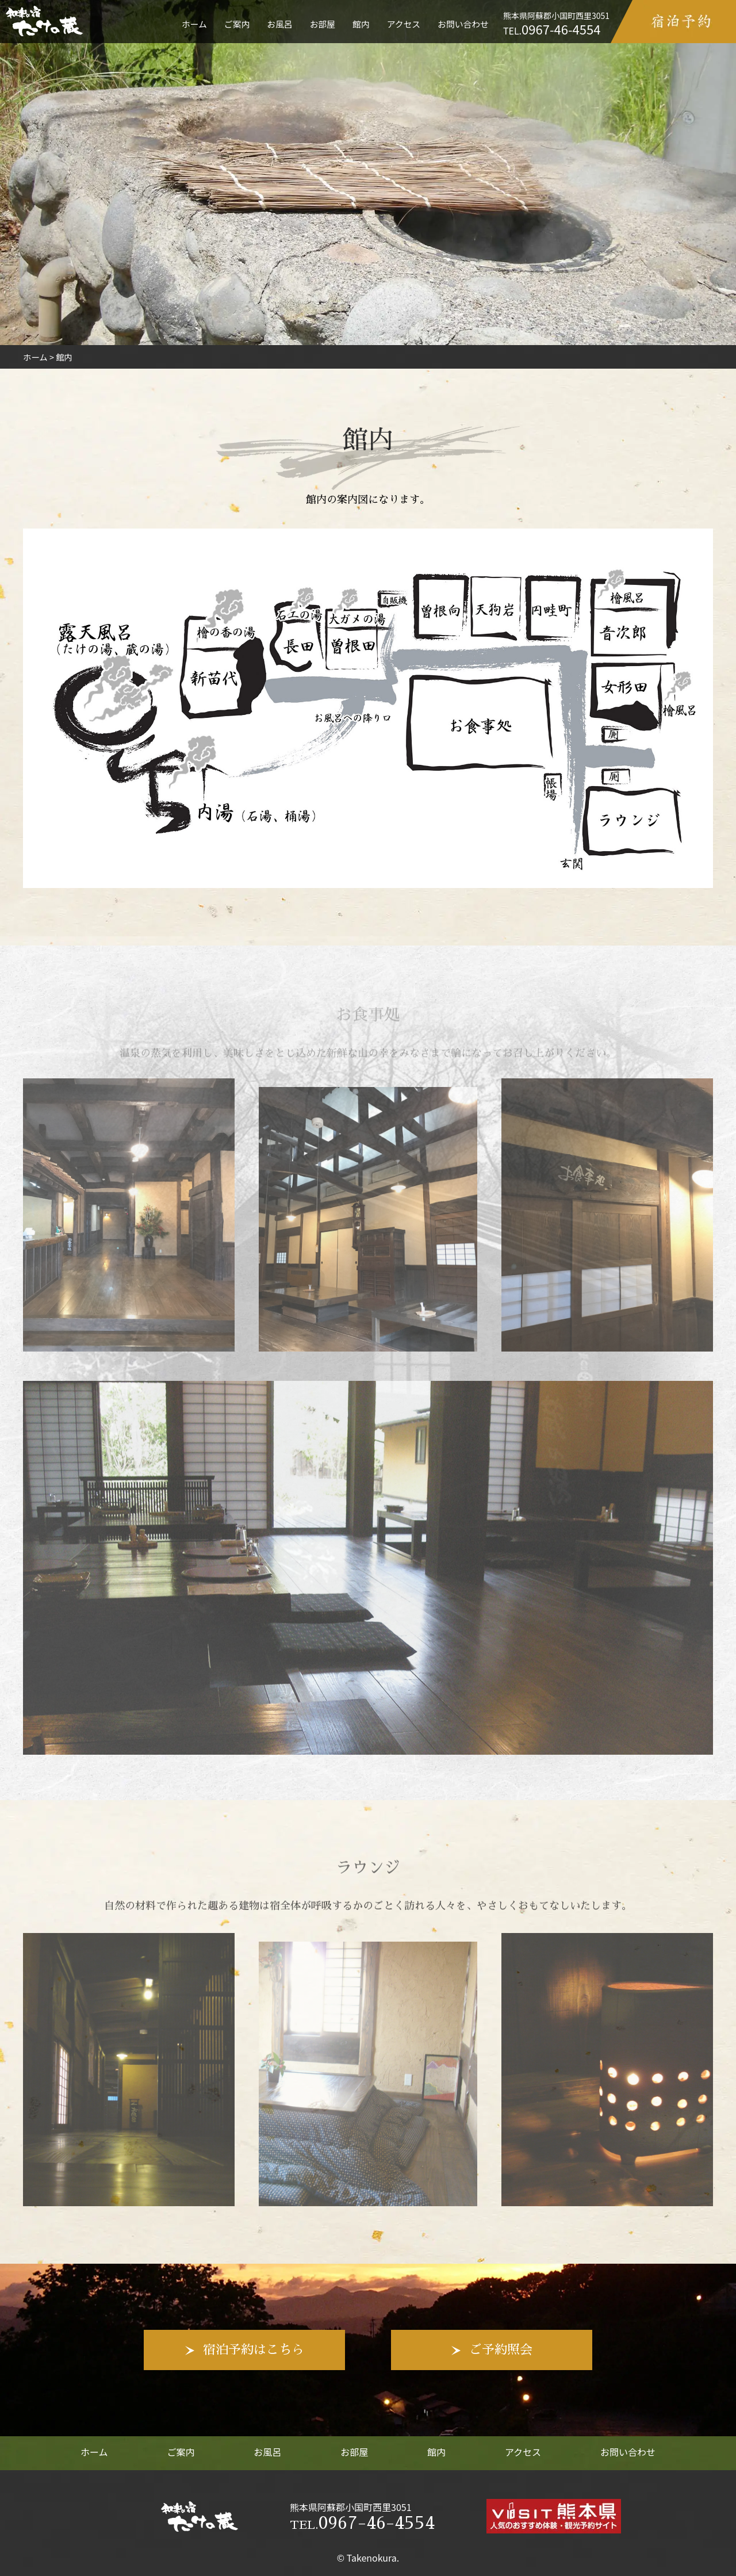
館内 (361, 24)
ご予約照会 (500, 2350)
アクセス (403, 24)
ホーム (194, 24)
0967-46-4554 (362, 2523)
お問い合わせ (463, 24)
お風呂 (279, 24)
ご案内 (237, 24)
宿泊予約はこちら (253, 2350)
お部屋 (322, 24)
